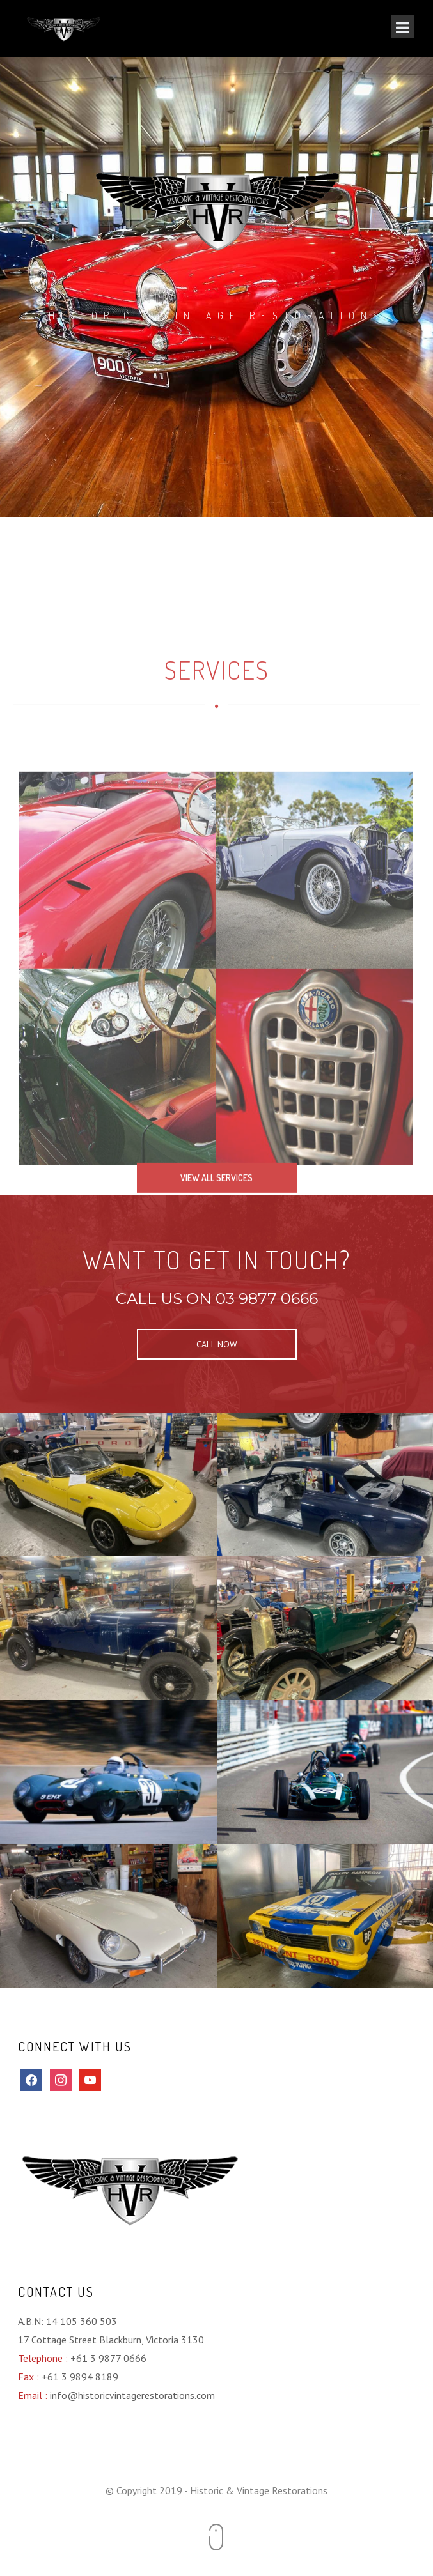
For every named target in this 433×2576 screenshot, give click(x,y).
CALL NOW (216, 1344)
